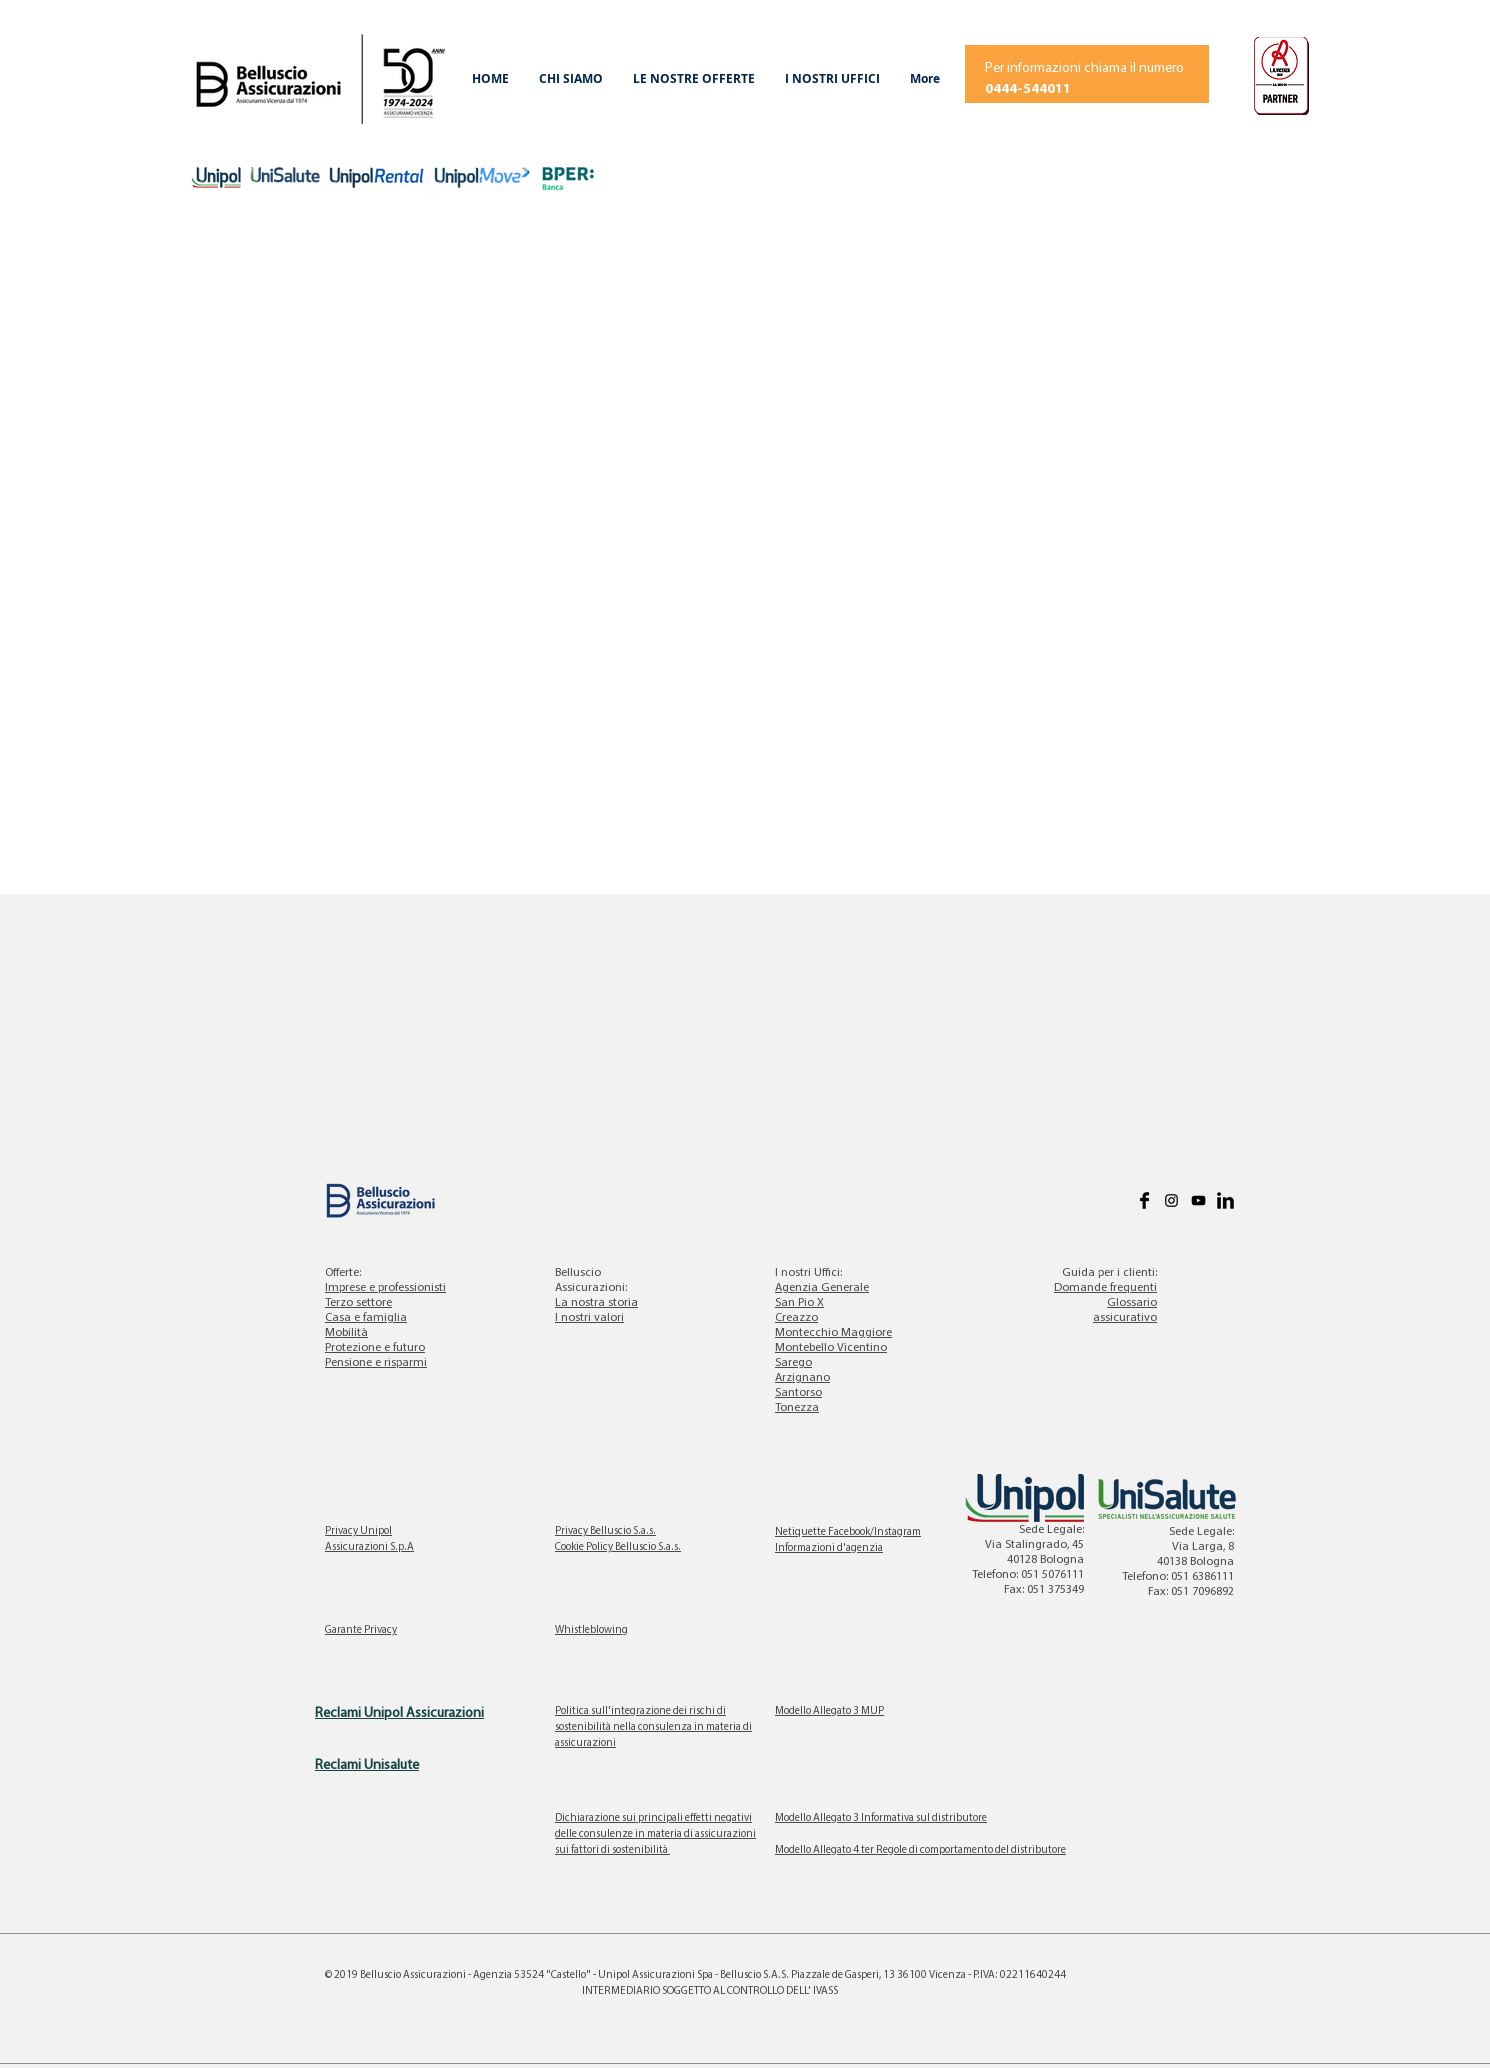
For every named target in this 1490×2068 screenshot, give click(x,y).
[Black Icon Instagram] (1171, 1200)
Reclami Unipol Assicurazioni (399, 1713)
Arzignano (802, 1378)
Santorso (798, 1393)
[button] (571, 79)
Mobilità (346, 1333)
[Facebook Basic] (1144, 1200)
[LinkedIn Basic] (1225, 1200)
